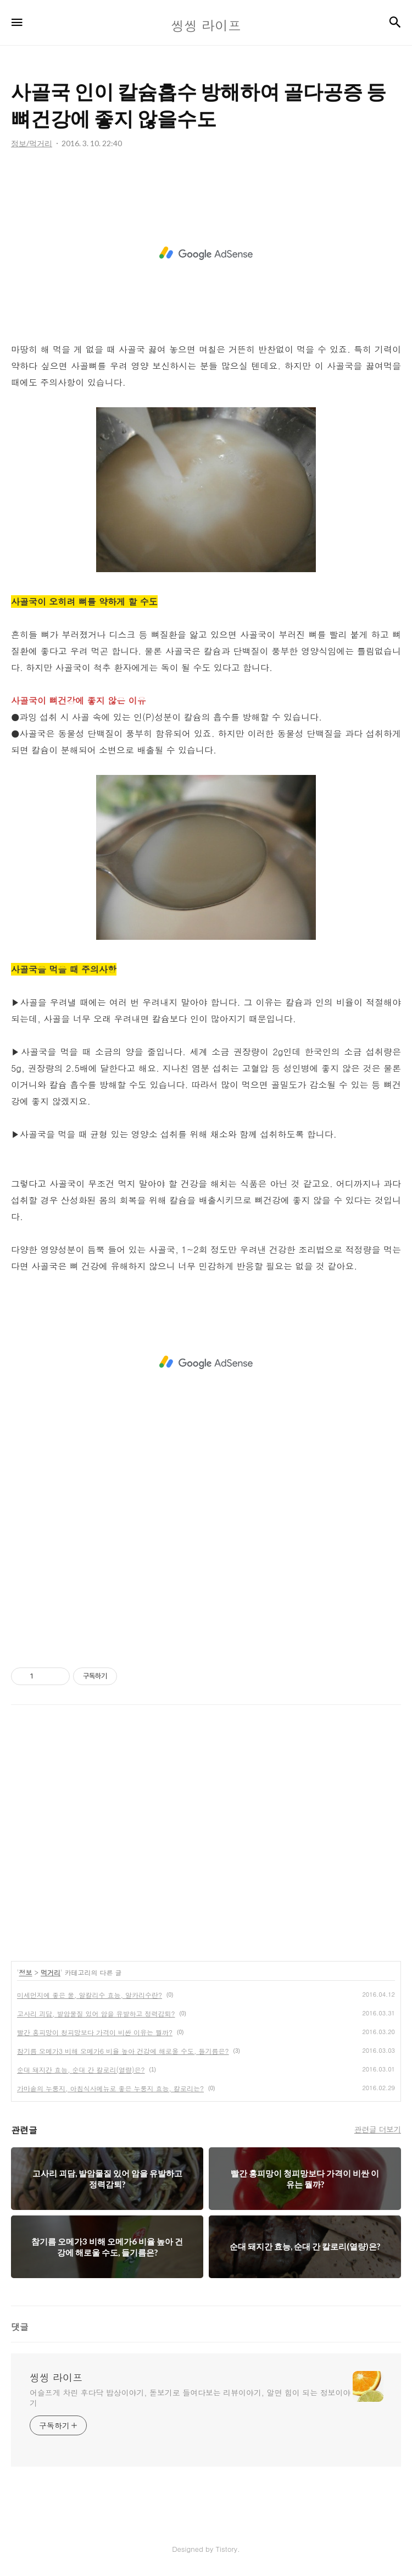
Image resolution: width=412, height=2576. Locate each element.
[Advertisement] (206, 253)
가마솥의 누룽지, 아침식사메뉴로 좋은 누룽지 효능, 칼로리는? (110, 2088)
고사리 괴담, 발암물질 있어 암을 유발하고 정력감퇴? (96, 2013)
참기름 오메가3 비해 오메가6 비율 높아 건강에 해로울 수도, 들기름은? (123, 2051)
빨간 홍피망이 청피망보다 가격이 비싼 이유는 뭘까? (94, 2032)
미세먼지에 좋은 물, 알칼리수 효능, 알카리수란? (89, 1994)
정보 (25, 1972)
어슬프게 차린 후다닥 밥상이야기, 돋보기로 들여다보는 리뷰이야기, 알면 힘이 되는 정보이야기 (190, 2397)
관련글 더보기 (377, 2129)
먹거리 (50, 1972)
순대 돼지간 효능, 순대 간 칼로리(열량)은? (81, 2069)
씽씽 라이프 (56, 2377)
